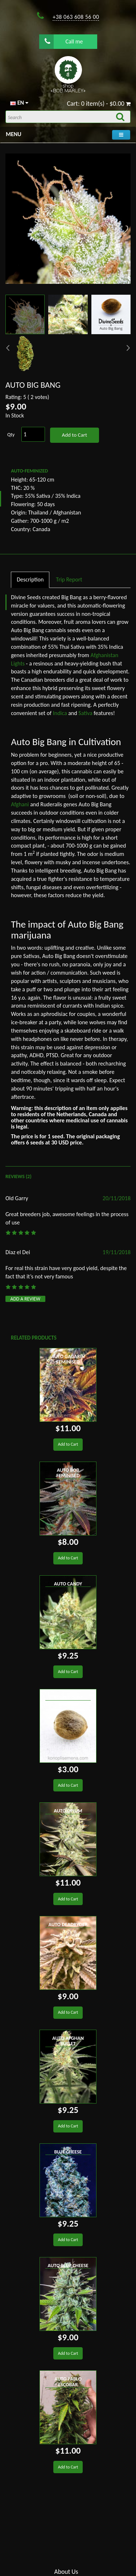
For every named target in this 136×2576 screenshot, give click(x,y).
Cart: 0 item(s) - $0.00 (99, 104)
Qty (11, 435)
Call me (64, 41)
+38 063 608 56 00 (76, 16)
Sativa (85, 713)
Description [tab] (30, 579)
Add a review (26, 1299)
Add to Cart (74, 435)
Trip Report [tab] (69, 579)
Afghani (20, 804)
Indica (60, 713)
